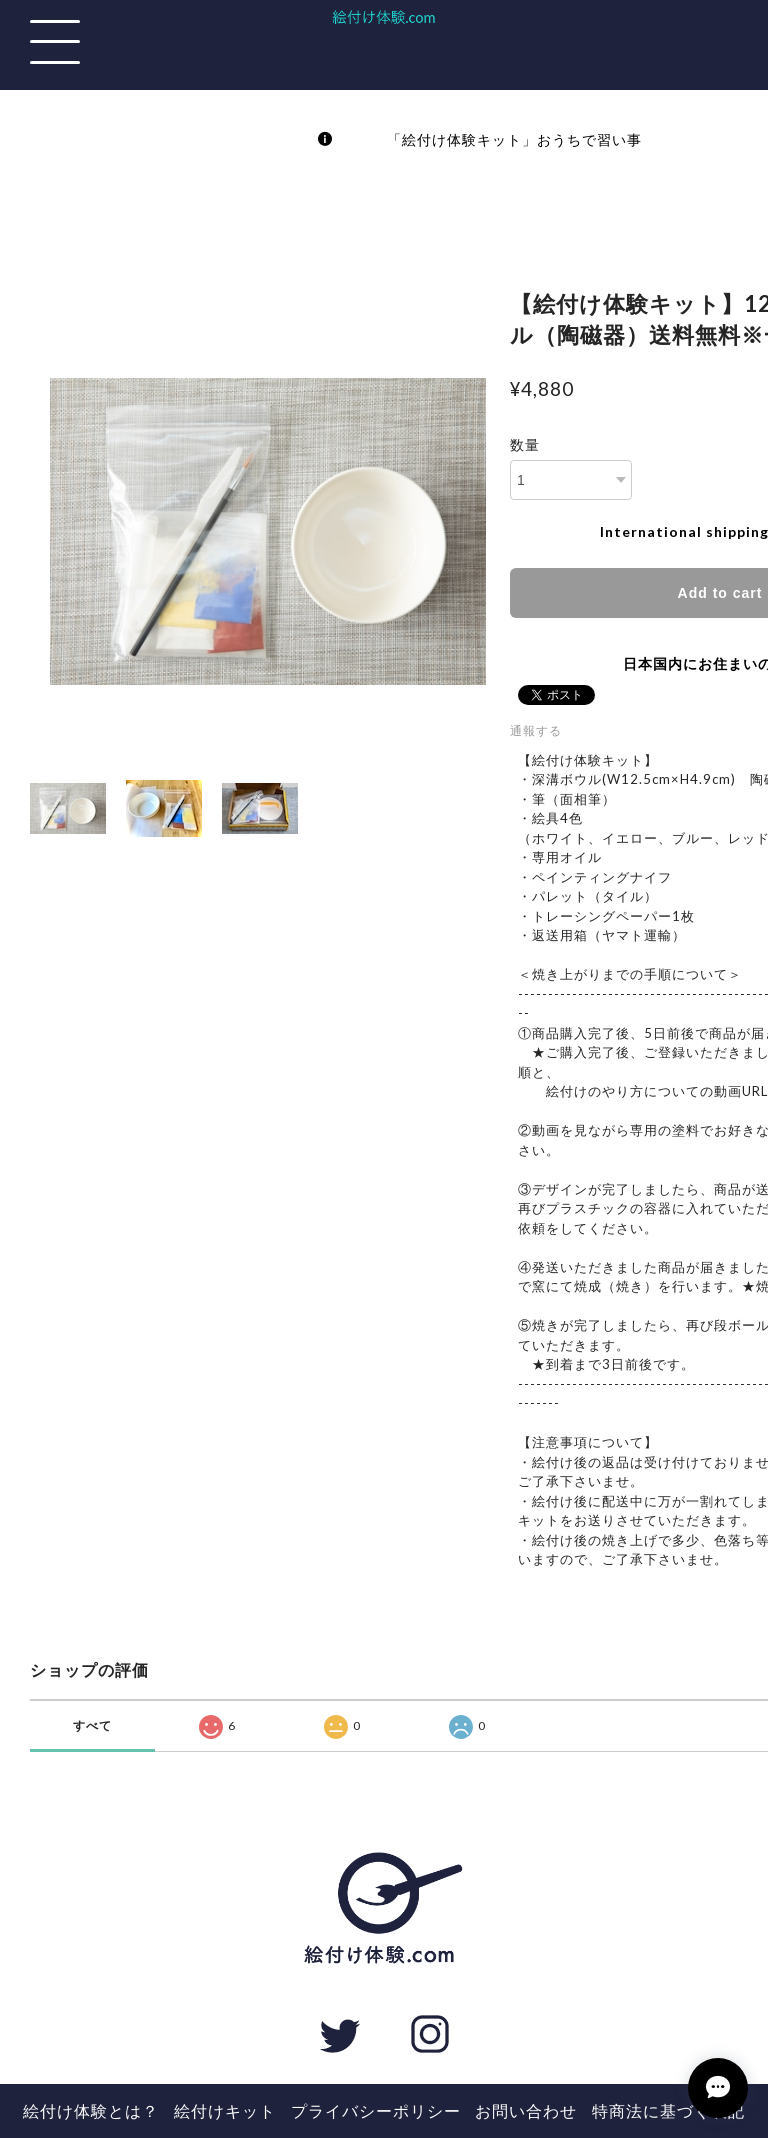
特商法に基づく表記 (668, 2110)
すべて (92, 1725)
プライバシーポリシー (376, 2110)
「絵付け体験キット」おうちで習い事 (492, 139)
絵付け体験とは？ (91, 2110)
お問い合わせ (526, 2110)
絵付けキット (225, 2110)
